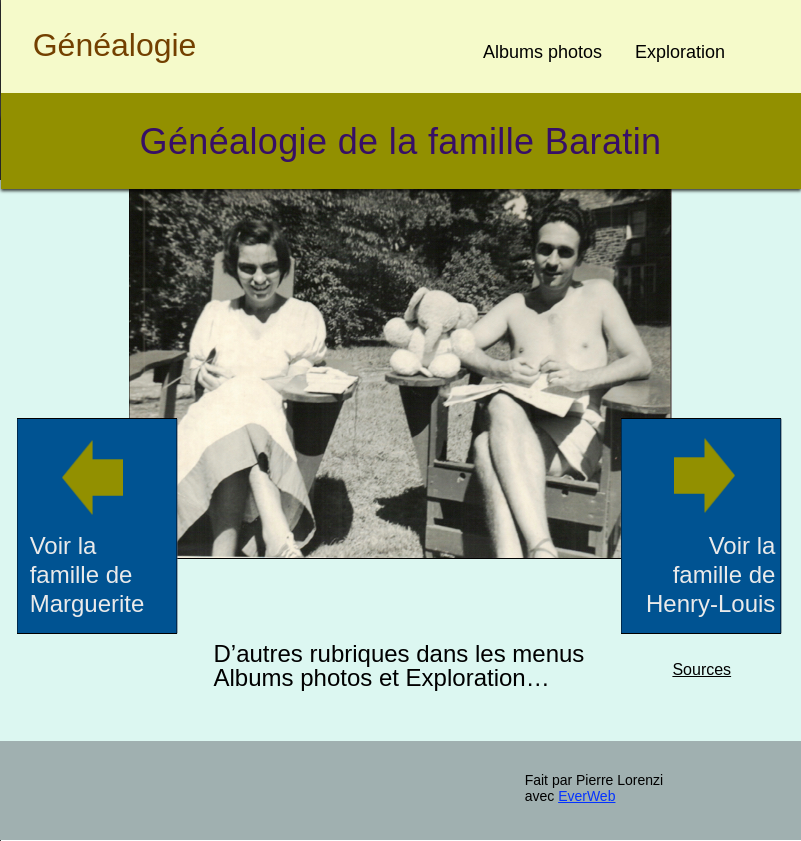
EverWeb (586, 796)
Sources (701, 669)
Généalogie (115, 45)
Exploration (680, 52)
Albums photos (542, 52)
